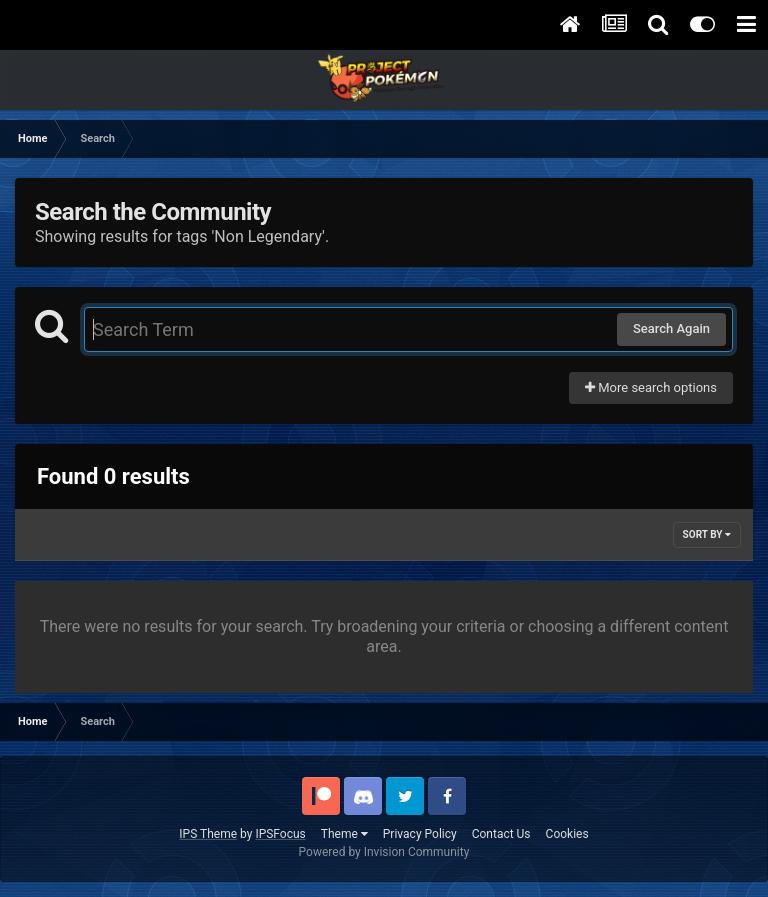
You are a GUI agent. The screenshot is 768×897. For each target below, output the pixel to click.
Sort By (707, 534)
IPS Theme (208, 834)
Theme (344, 834)
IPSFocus (280, 834)
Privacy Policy (420, 834)
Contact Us (501, 834)
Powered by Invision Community (384, 852)
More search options (651, 387)
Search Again (671, 328)
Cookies (567, 834)
